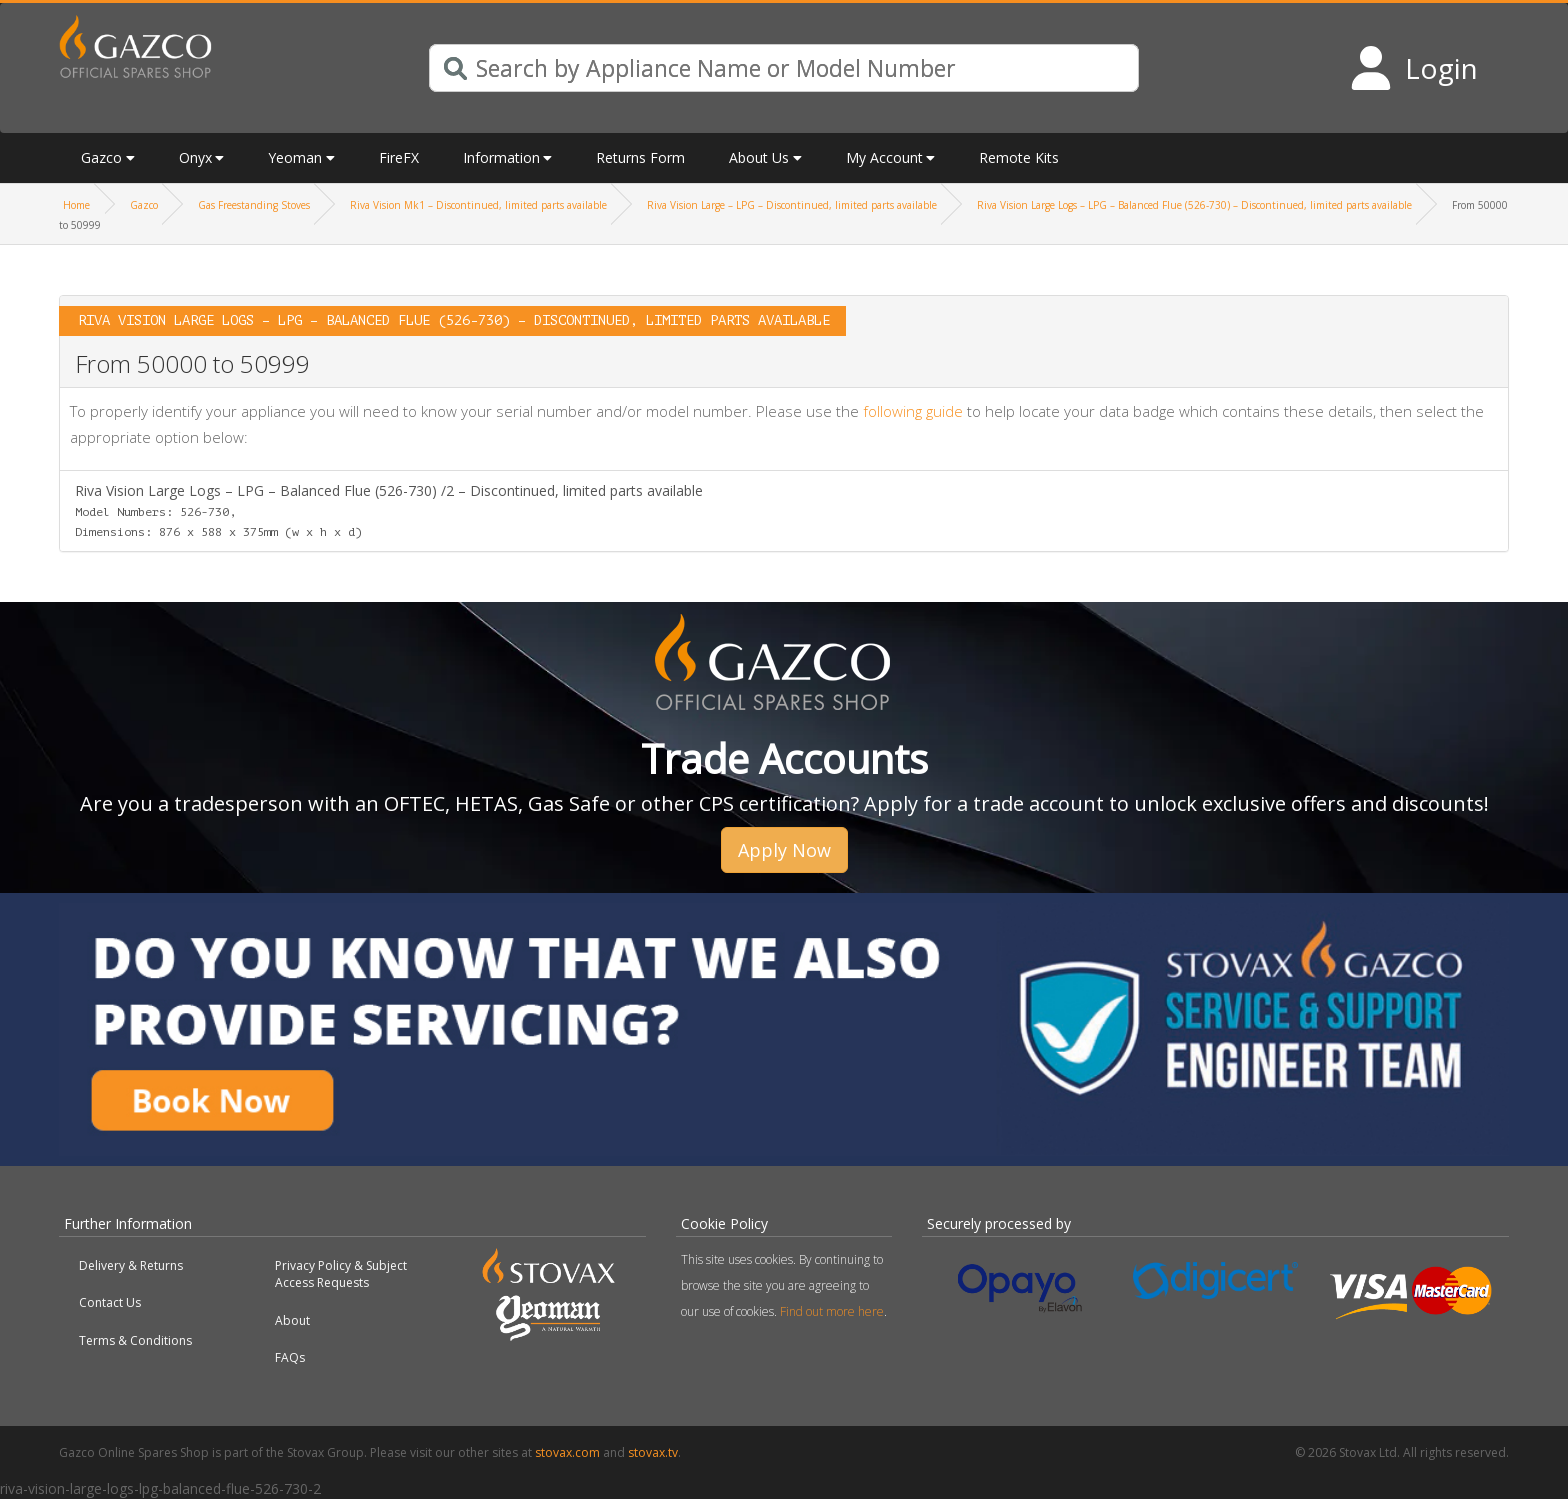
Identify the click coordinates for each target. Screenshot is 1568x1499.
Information (501, 157)
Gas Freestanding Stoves (254, 205)
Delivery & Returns (131, 1265)
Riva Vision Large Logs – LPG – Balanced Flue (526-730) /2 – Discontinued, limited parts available (389, 510)
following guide (913, 411)
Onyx (195, 157)
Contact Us (110, 1302)
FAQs (290, 1357)
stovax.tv (653, 1452)
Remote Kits (1019, 157)
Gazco (101, 157)
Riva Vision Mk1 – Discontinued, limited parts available (478, 205)
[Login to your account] (1413, 68)
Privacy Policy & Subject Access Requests (341, 1274)
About (292, 1320)
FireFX (399, 157)
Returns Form (640, 157)
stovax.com (567, 1452)
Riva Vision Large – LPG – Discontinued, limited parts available (792, 205)
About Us (759, 157)
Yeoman (295, 157)
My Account (884, 157)
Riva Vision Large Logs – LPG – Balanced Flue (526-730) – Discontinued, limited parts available (1194, 205)
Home (76, 205)
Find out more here (832, 1311)
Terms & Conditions (135, 1340)
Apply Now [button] (784, 850)
